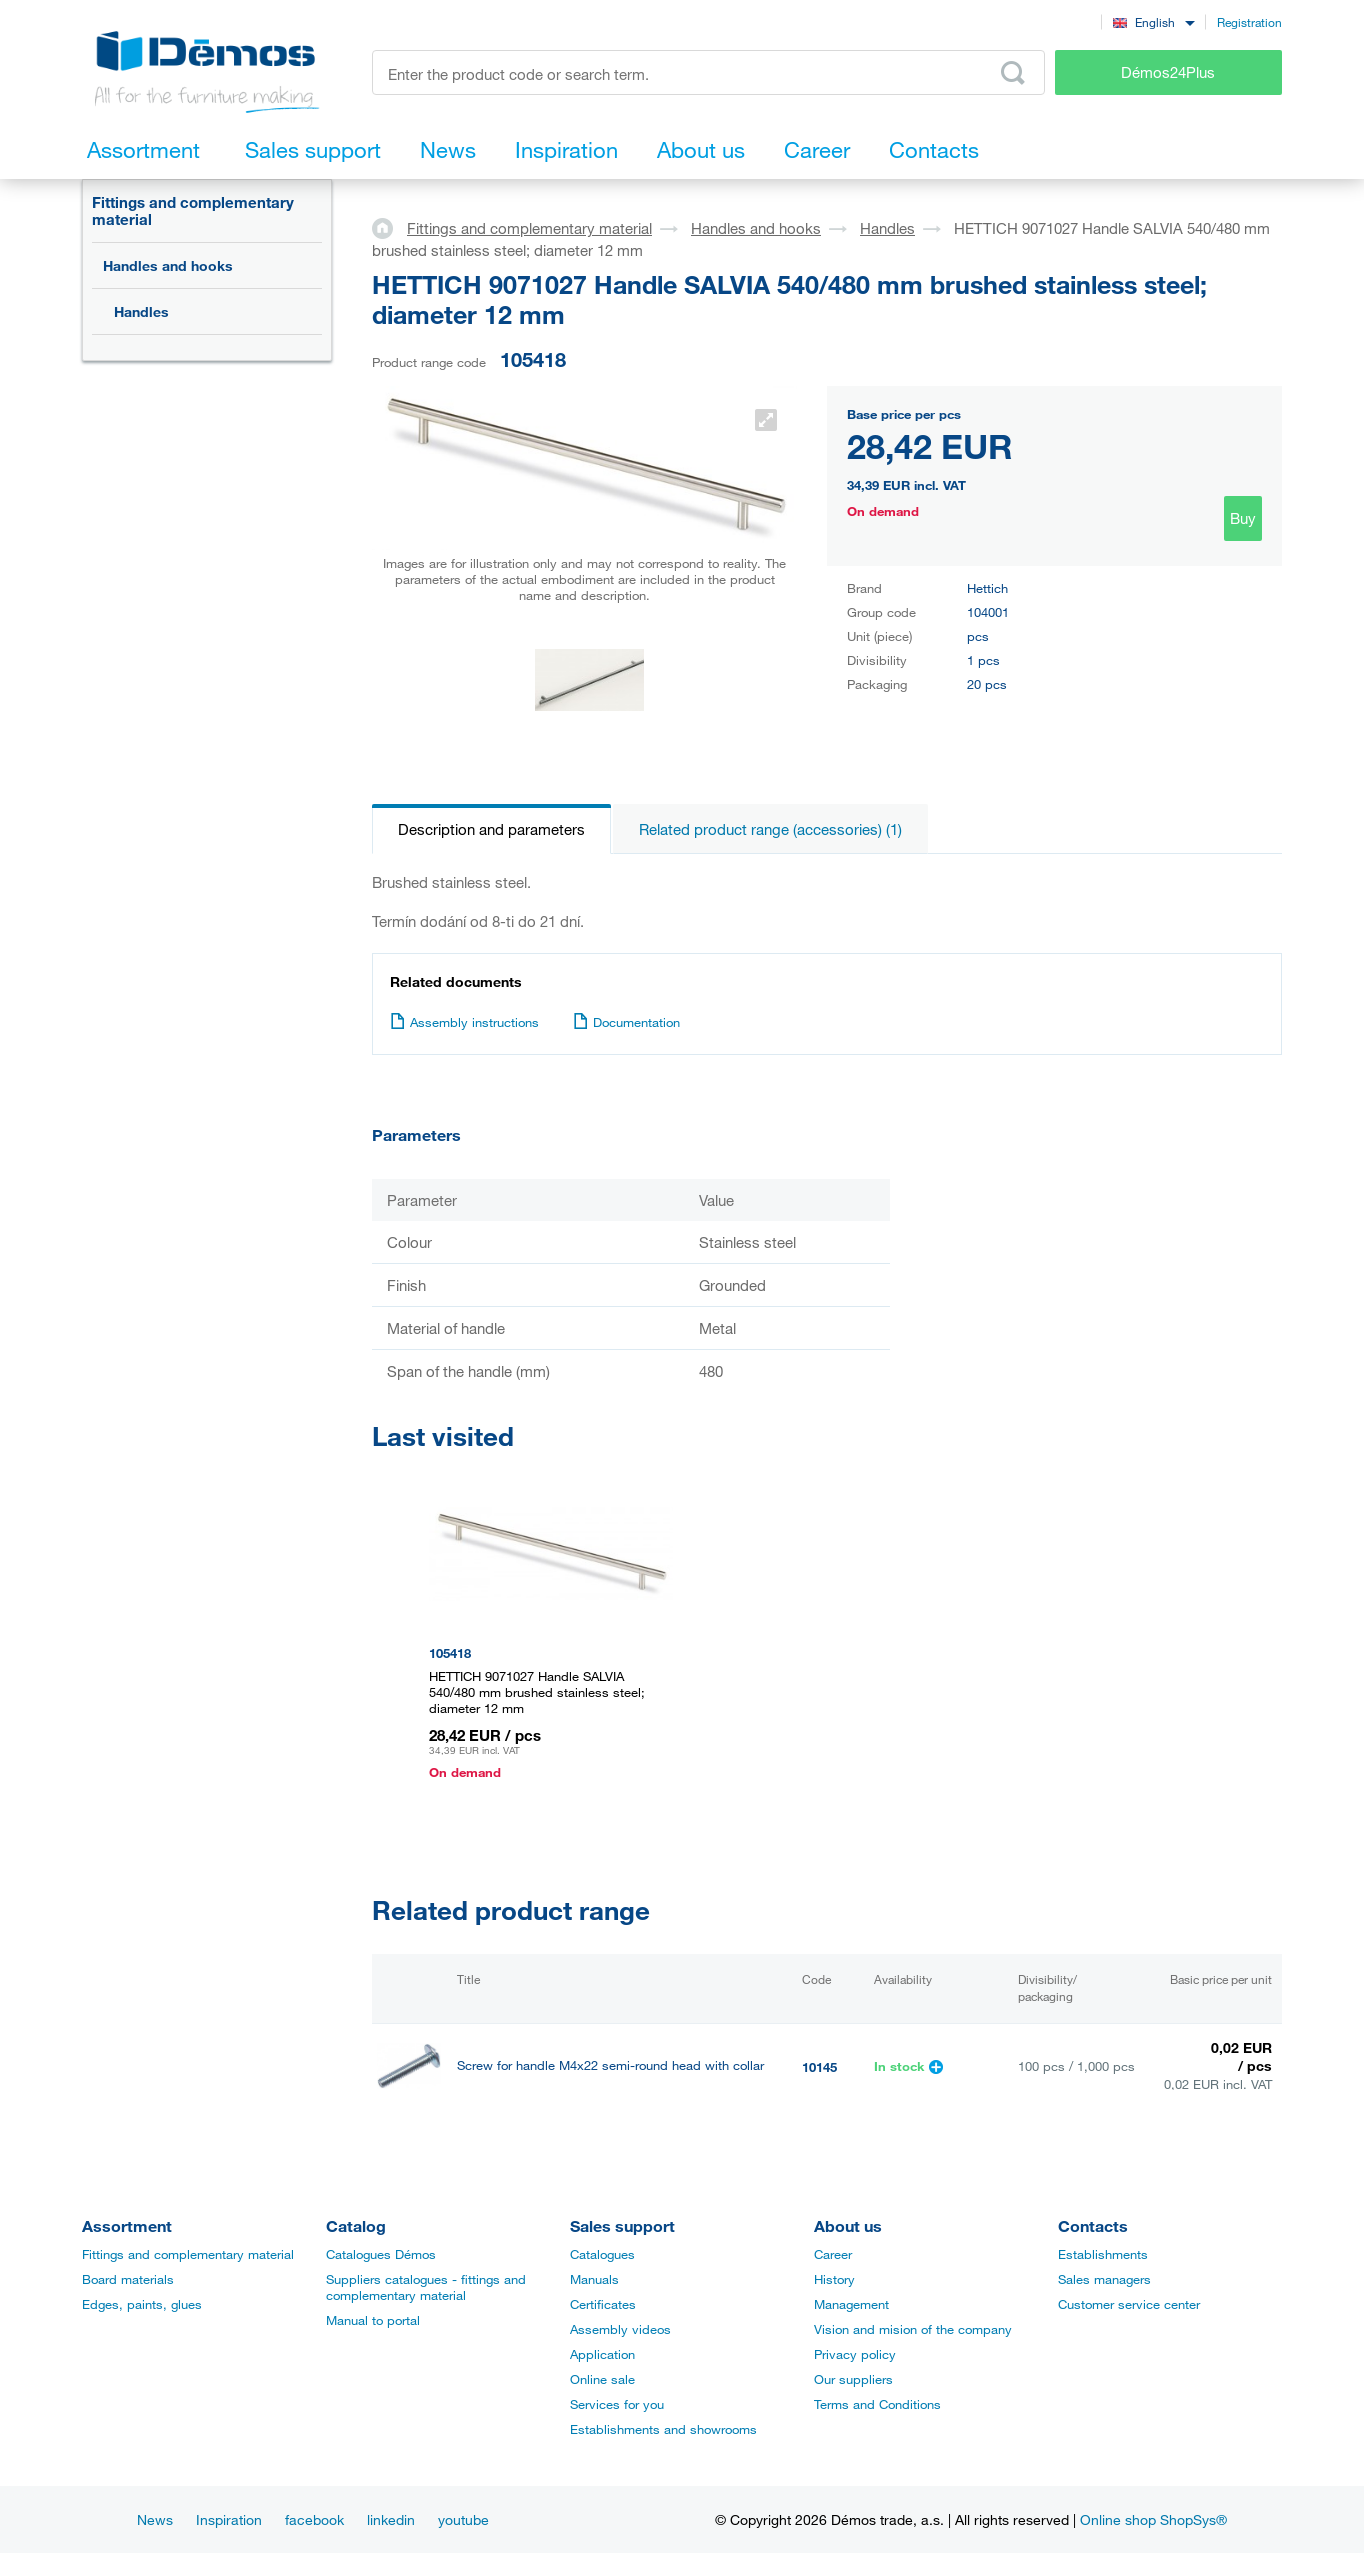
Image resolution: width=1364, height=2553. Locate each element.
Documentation (626, 1022)
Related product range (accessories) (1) (770, 829)
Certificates (603, 2304)
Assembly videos (620, 2329)
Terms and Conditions (877, 2404)
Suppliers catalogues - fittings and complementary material (426, 2287)
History (834, 2279)
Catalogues (602, 2254)
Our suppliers (853, 2379)
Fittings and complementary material (193, 210)
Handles (141, 311)
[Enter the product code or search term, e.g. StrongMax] (708, 72)
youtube (463, 2519)
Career (833, 2254)
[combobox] (1153, 21)
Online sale (602, 2379)
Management (851, 2304)
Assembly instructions (464, 1022)
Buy (1243, 518)
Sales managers (1104, 2279)
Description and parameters (491, 829)
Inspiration (229, 2519)
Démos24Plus (1168, 72)
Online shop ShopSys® (1153, 2519)
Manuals (594, 2279)
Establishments (1103, 2254)
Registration (1249, 22)
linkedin (391, 2519)
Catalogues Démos (381, 2254)
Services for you (617, 2404)
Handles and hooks (168, 265)
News (155, 2519)
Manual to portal (373, 2320)
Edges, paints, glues (142, 2304)
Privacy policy (855, 2354)
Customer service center (1129, 2304)
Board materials (128, 2279)
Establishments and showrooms (663, 2429)
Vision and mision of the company (913, 2329)
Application (602, 2354)
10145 (819, 2067)
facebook (314, 2519)
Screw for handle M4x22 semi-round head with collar (610, 2065)
